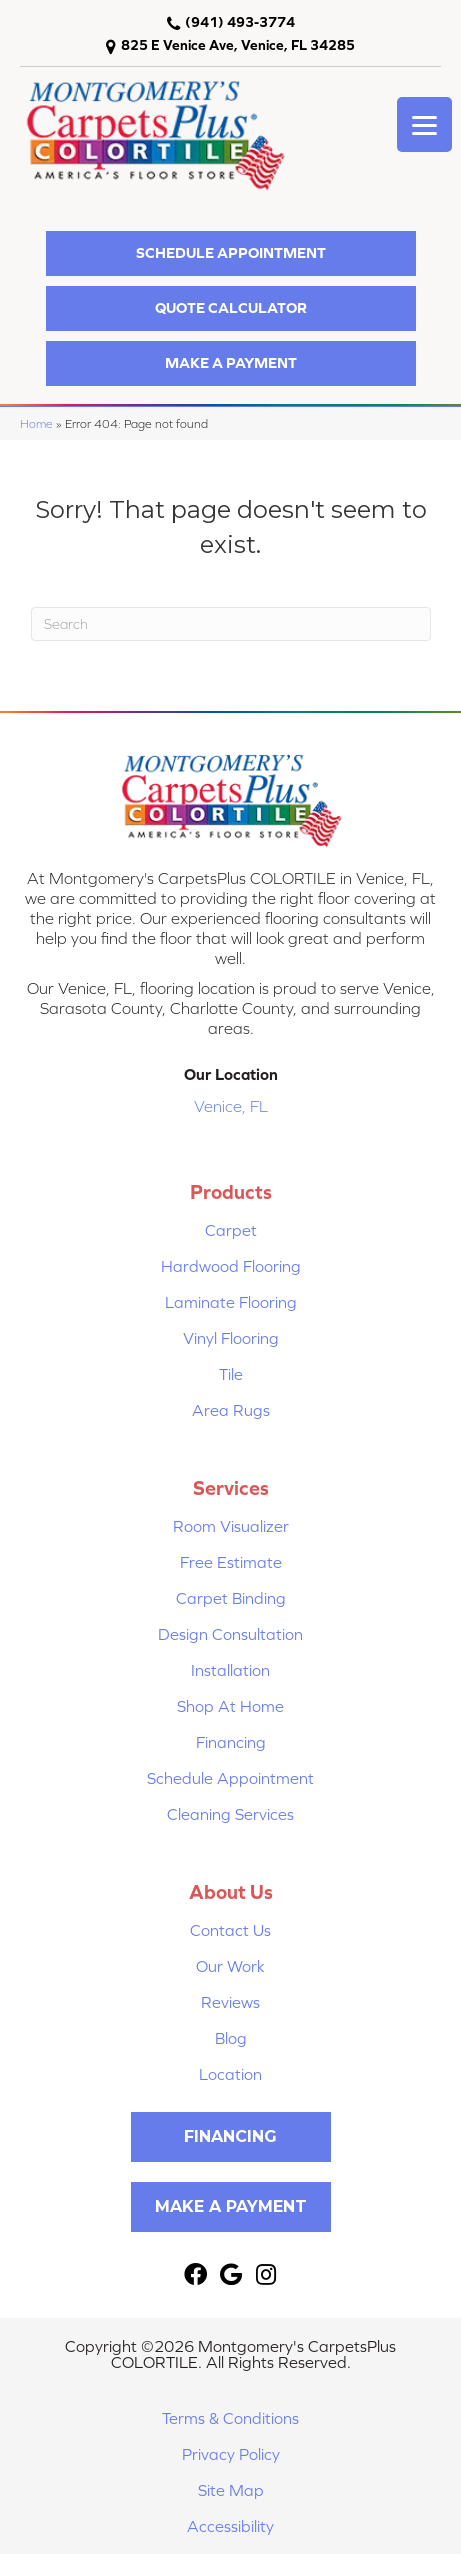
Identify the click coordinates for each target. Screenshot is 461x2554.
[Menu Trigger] (424, 124)
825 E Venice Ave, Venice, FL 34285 (238, 45)
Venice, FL (231, 1106)
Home (36, 423)
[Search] (231, 624)
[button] (231, 253)
